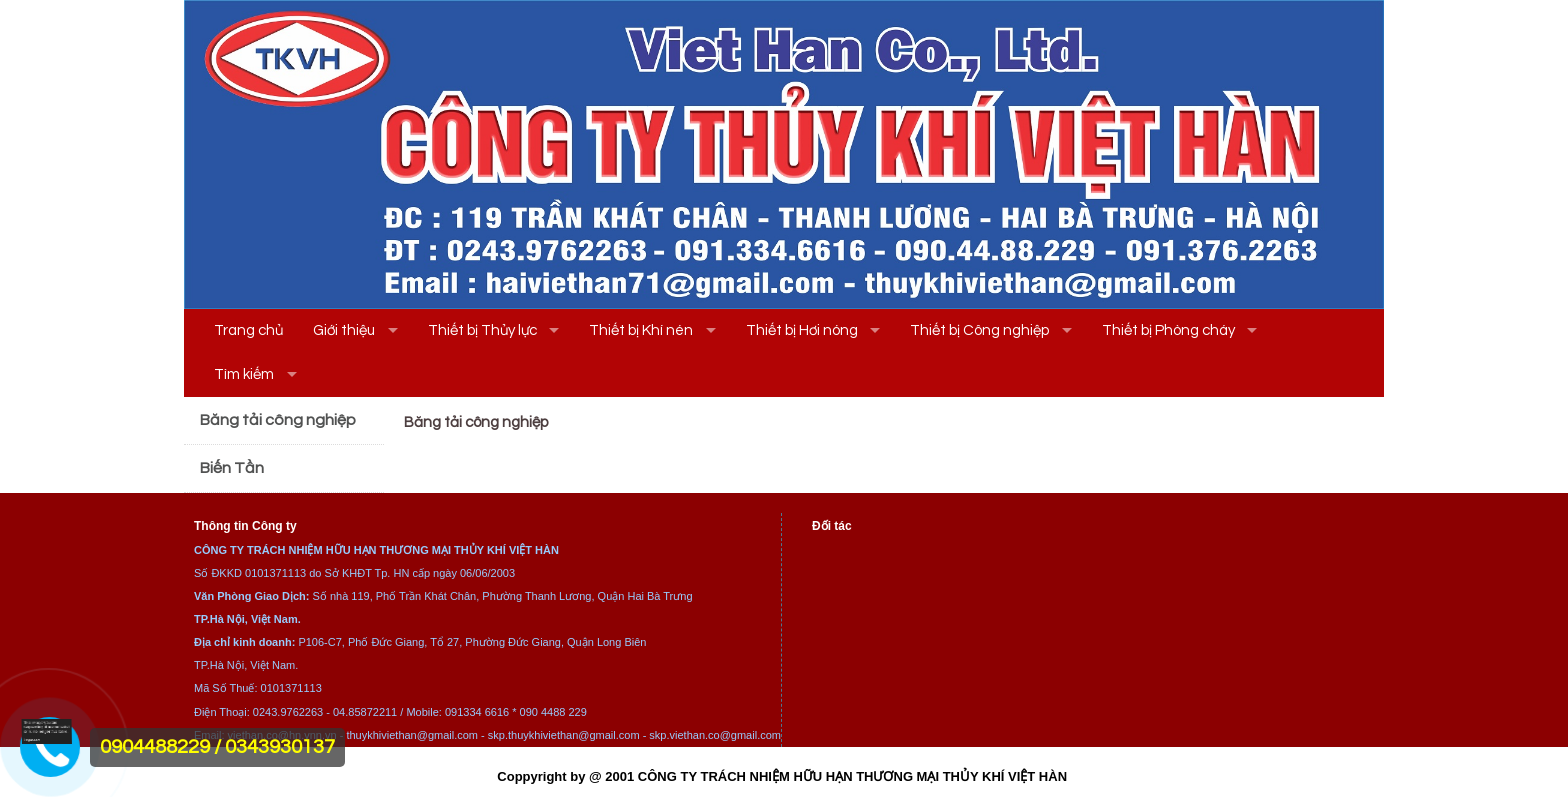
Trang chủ (248, 330)
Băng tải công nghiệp (278, 420)
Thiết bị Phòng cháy (1168, 330)
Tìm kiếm (244, 374)
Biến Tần (232, 468)
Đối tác (832, 526)
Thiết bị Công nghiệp (979, 330)
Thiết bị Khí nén (641, 330)
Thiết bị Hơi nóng (802, 330)
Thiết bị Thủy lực (482, 330)
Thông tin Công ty (245, 526)
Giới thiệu (344, 330)
